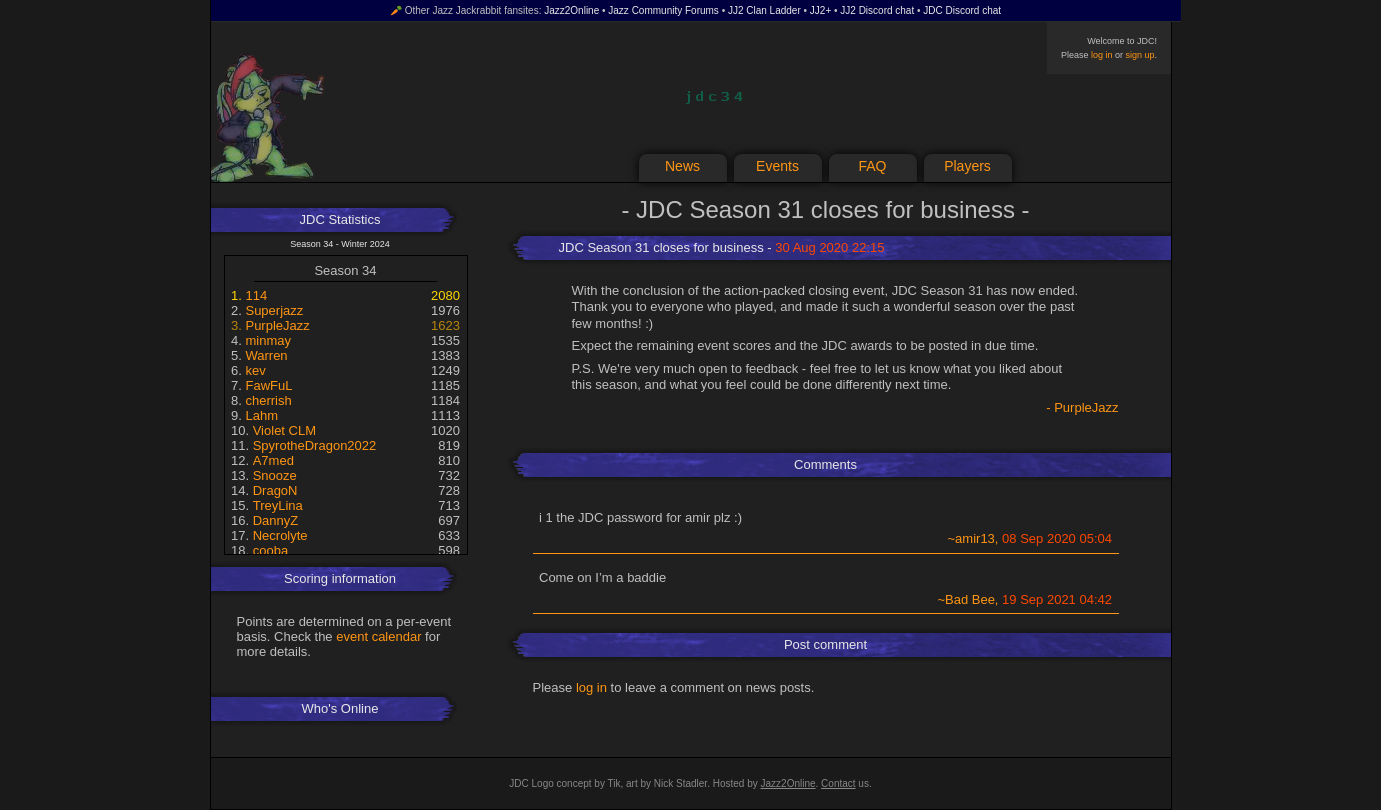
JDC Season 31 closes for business (661, 247)
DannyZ (276, 520)
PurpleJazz (277, 325)
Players (967, 166)
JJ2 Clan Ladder (764, 10)
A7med (273, 460)
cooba (270, 550)
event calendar (378, 636)
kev (255, 370)
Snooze (275, 475)
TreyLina (278, 505)
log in (1102, 55)
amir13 (975, 538)
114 (256, 295)
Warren (266, 355)
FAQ (872, 166)
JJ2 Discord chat (877, 10)
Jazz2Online (571, 10)
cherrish (268, 400)
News (682, 166)
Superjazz (274, 310)
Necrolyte (280, 535)
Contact (838, 783)
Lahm (261, 415)
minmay (268, 340)
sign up (1139, 55)
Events (777, 166)
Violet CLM (284, 430)
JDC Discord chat (962, 10)
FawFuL (268, 385)
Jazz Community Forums (663, 10)
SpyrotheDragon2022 (315, 445)
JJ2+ (820, 10)
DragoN (275, 490)
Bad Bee (970, 599)
